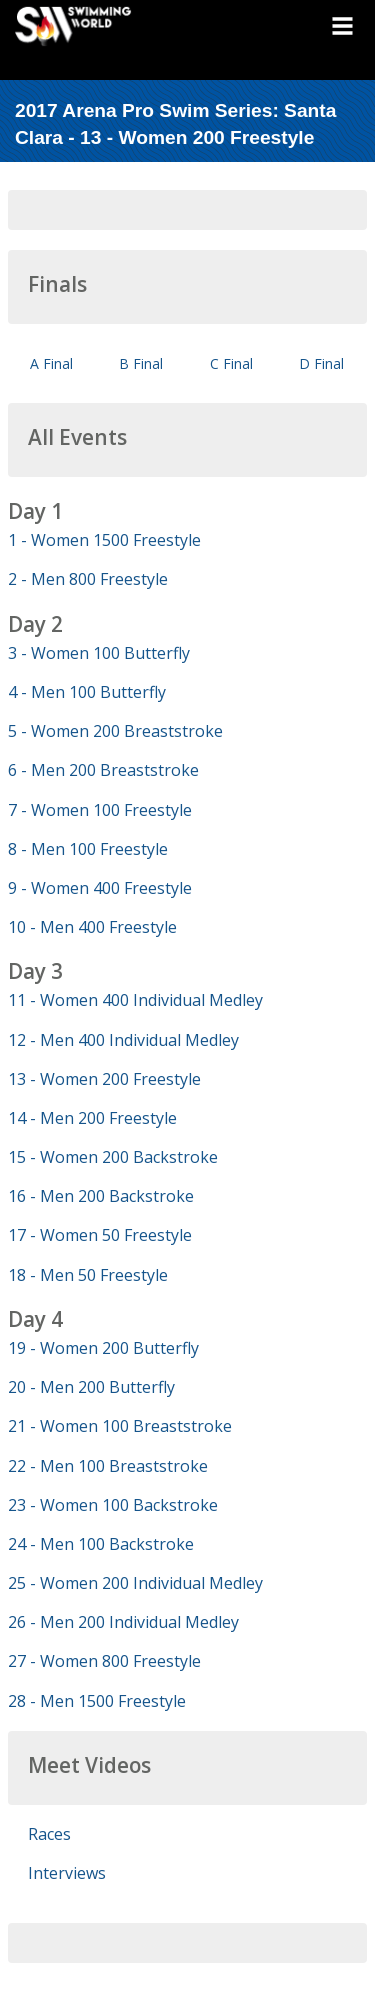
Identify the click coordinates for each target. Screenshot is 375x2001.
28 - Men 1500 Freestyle (97, 1701)
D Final (321, 363)
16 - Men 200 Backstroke (101, 1196)
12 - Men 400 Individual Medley (123, 1040)
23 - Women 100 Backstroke (113, 1505)
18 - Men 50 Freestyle (88, 1275)
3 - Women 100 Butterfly (99, 653)
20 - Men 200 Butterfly (91, 1387)
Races (49, 1834)
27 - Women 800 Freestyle (104, 1661)
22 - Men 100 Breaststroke (108, 1466)
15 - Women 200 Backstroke (113, 1157)
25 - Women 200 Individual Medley (135, 1583)
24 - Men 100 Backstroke (101, 1544)
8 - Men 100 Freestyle (88, 849)
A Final (51, 363)
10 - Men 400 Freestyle (92, 927)
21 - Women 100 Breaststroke (120, 1426)
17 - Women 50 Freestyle (100, 1235)
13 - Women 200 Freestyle (104, 1079)
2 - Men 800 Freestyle (88, 579)
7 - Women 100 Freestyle (100, 810)
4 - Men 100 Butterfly (87, 692)
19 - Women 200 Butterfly (103, 1348)
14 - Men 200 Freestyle (92, 1118)
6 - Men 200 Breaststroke (103, 770)
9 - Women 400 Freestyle (100, 888)
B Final (141, 363)
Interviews (67, 1873)
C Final (231, 363)
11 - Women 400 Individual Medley (135, 1000)
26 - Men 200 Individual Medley (123, 1622)
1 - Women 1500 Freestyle (104, 540)
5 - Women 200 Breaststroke (115, 731)
